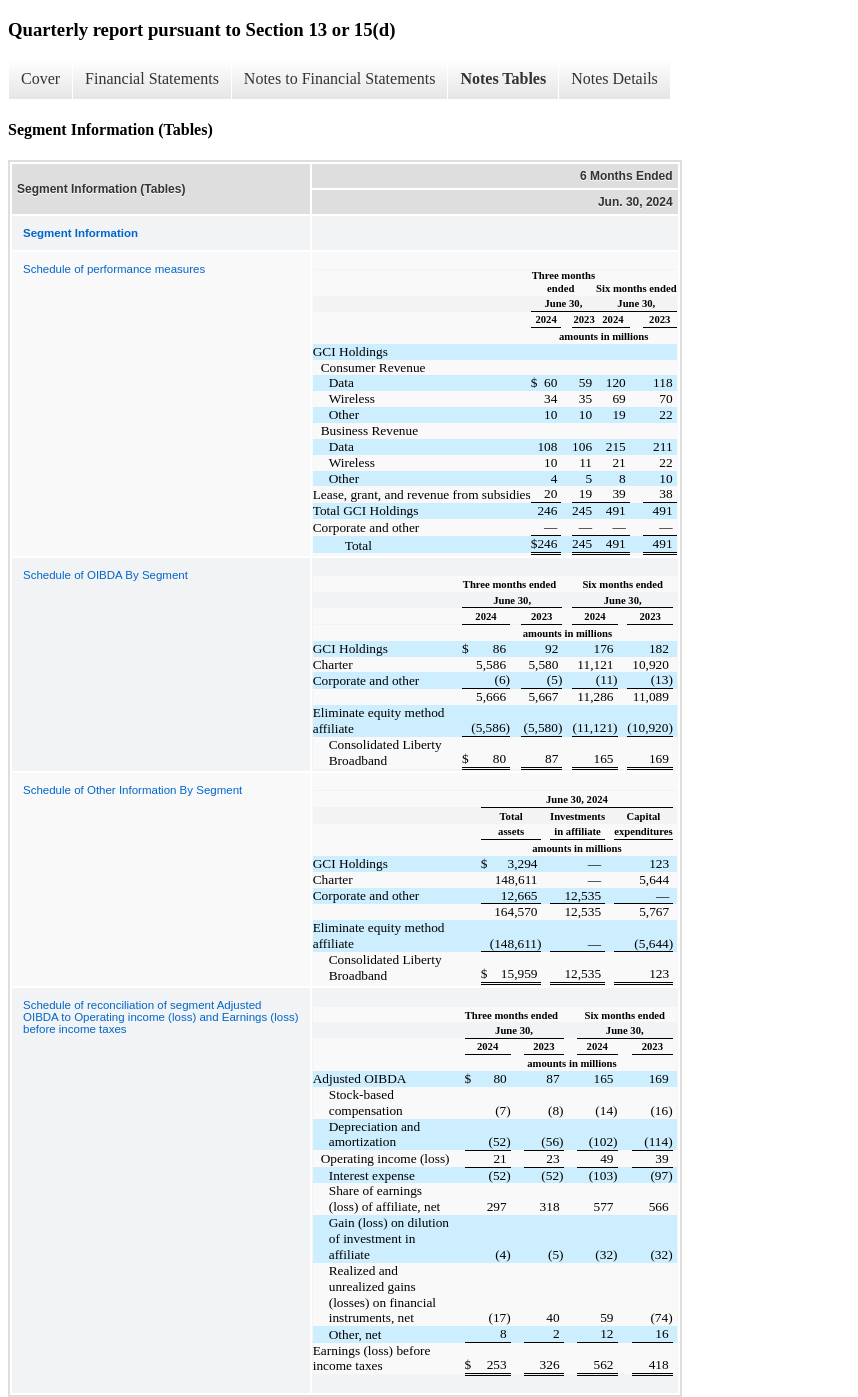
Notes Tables (503, 78)
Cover (40, 78)
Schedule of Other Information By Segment (132, 790)
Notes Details (614, 78)
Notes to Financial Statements (340, 78)
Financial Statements (152, 78)
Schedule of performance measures (114, 269)
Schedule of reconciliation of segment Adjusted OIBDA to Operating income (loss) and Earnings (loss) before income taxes (160, 1017)
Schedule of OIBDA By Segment (105, 575)
